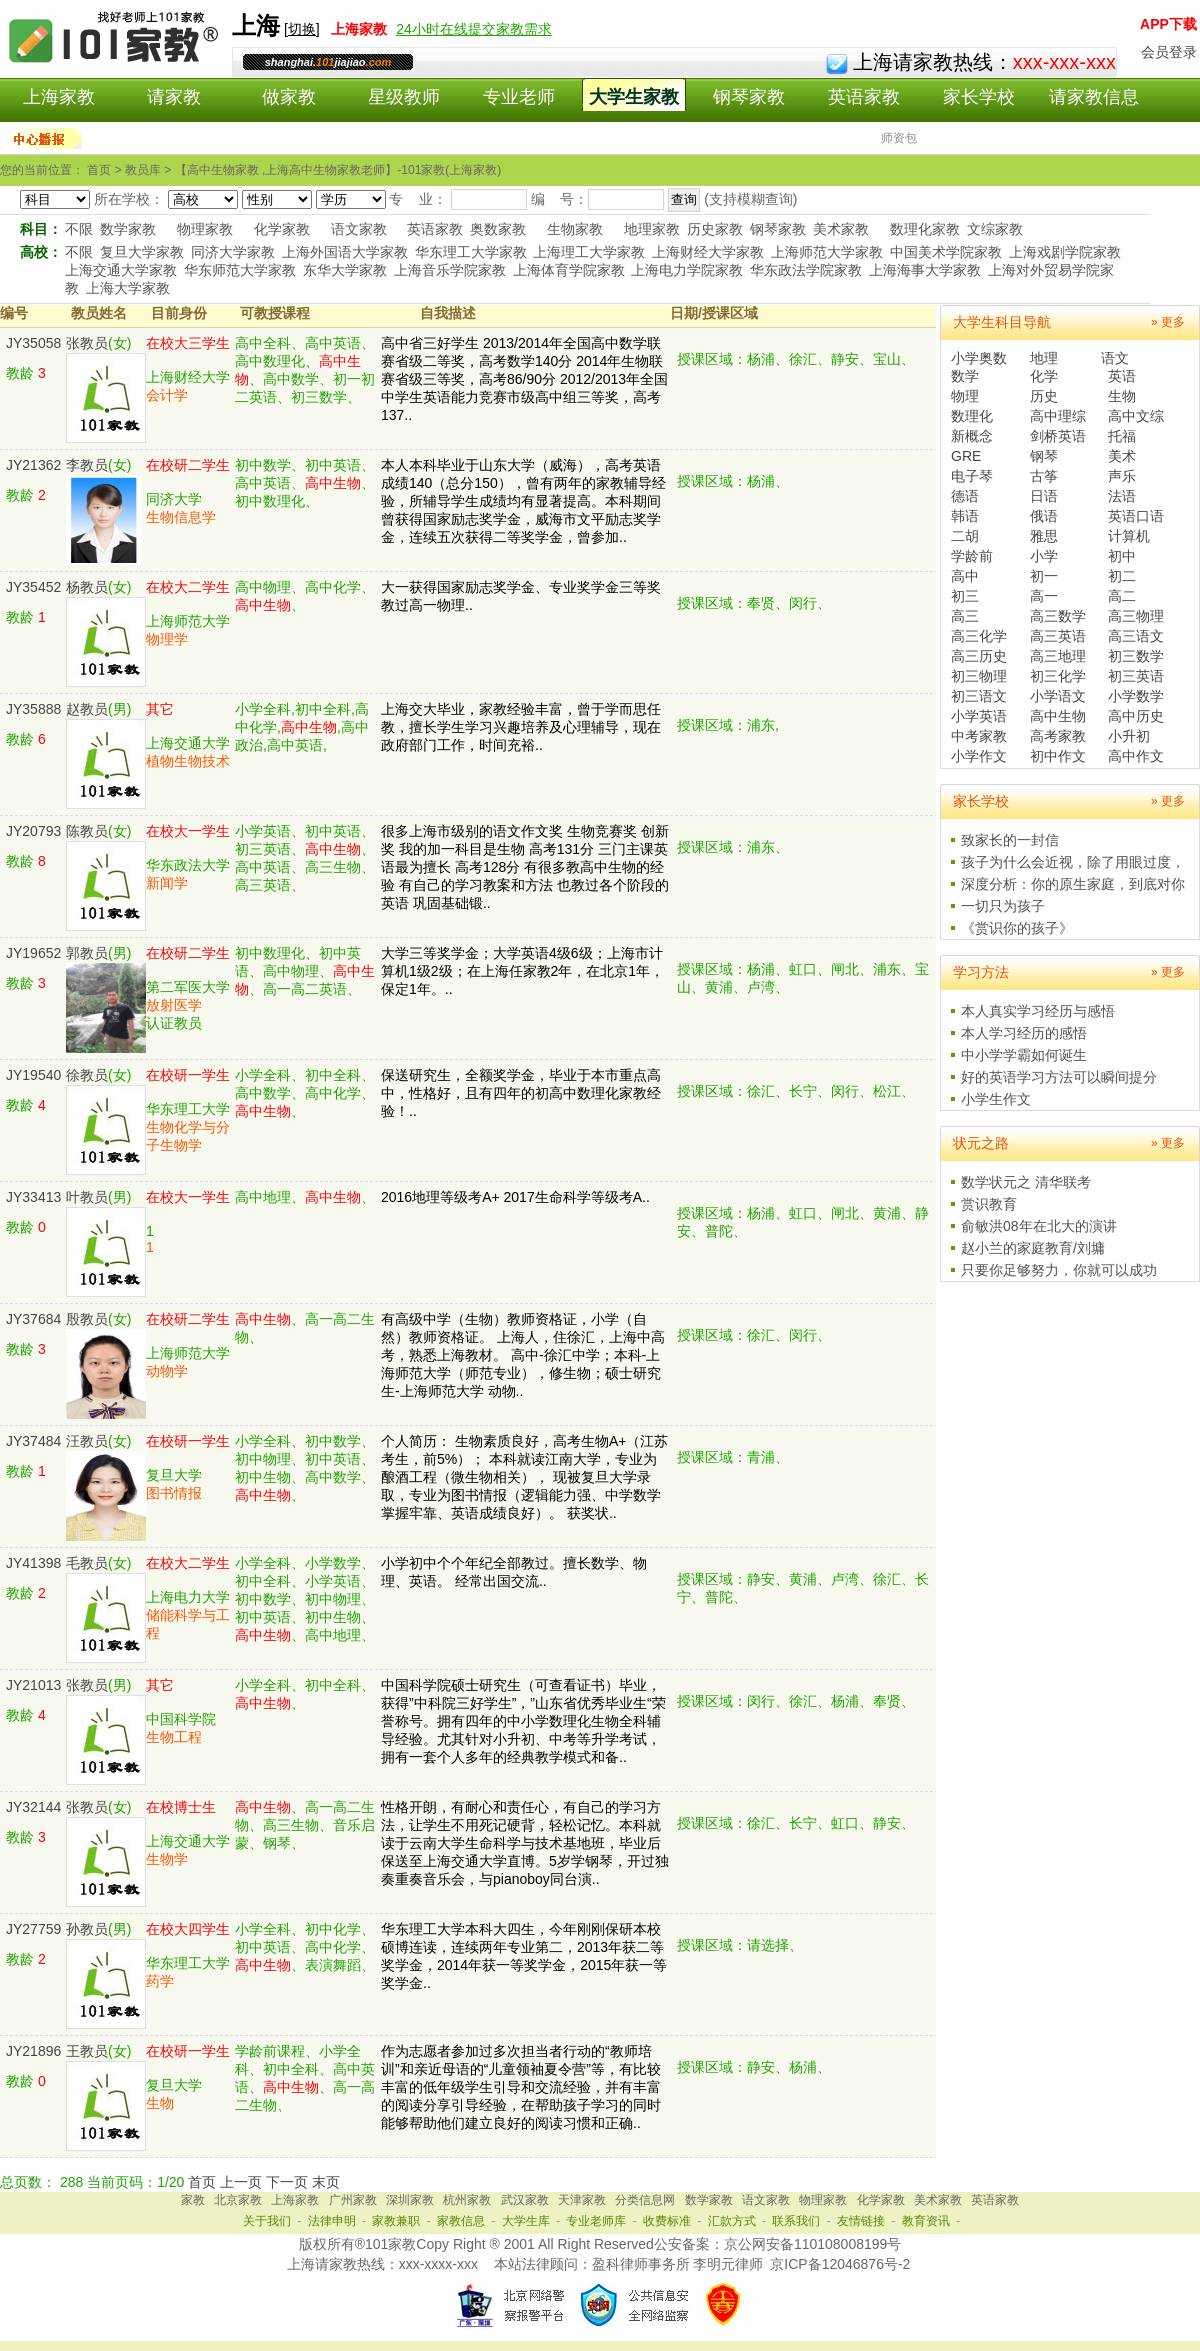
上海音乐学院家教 (450, 270)
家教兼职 (396, 2221)
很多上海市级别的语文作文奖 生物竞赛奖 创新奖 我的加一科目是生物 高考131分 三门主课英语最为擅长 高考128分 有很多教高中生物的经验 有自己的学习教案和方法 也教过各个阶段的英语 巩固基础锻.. (525, 867)
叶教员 (87, 1197)
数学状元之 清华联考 (1026, 1182)
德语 (965, 496)
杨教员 (87, 587)
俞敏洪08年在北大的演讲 (1039, 1226)
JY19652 (33, 953)
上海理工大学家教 (589, 252)
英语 (1122, 376)
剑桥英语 (1058, 436)
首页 (202, 2182)
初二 (1122, 576)
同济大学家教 (233, 252)
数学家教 (128, 229)
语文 (1115, 358)
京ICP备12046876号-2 (840, 2264)
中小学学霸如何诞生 (1024, 1055)
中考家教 (979, 736)
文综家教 (995, 229)
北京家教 (238, 2200)
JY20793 (33, 831)
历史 (1044, 396)
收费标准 (667, 2221)
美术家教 (841, 229)
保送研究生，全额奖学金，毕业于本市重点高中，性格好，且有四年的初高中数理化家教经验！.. (521, 1093)
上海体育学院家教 (569, 270)
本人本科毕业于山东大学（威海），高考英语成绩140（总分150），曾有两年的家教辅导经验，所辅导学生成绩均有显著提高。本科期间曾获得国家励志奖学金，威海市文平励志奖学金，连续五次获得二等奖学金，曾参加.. (523, 501)
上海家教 (59, 97)
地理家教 (652, 229)
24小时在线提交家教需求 (474, 29)
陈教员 (87, 831)
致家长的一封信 (1010, 840)
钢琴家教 (749, 97)
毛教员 (87, 1563)
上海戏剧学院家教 (1065, 252)
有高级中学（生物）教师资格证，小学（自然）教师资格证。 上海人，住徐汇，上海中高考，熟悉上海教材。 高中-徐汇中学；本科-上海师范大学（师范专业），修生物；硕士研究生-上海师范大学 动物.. (523, 1355)
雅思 (1044, 536)
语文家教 (359, 229)
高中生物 (1058, 716)
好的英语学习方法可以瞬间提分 (1059, 1077)
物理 (965, 396)
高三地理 (1058, 656)
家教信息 (461, 2221)
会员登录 (1169, 52)
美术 (1122, 456)
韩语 (965, 516)
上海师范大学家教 (827, 252)
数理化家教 (925, 229)
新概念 (972, 436)
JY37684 (33, 1319)
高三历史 (979, 656)
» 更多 (1168, 322)
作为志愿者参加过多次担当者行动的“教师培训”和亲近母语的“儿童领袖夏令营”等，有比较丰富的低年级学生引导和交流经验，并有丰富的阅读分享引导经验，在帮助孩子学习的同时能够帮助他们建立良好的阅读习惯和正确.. (521, 2087)
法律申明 (332, 2221)
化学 (1044, 376)
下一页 (287, 2182)
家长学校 (979, 97)
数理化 (972, 416)
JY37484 (33, 1441)
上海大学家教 (128, 288)
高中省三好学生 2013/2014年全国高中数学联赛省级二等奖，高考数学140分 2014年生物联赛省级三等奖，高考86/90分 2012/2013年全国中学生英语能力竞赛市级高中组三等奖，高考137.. (524, 379)
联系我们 (796, 2221)
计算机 (1129, 536)
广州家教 (353, 2200)
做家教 (289, 97)
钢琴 (1044, 456)
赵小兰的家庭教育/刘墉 (1033, 1248)
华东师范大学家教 (240, 270)
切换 (302, 29)
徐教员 (87, 1075)
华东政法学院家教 (806, 270)
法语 (1122, 496)
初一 (1044, 576)
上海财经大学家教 (708, 252)
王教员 (87, 2051)
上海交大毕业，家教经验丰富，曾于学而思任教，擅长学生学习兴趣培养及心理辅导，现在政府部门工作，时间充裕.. (521, 727)
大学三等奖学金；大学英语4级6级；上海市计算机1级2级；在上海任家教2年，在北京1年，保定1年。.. (522, 971)
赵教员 (87, 709)
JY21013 (33, 1685)
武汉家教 (525, 2200)
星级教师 (404, 97)
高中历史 (1136, 716)
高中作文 (1136, 756)
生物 (1122, 396)
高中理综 (1058, 416)
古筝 (1044, 476)
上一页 (241, 2182)
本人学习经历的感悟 (1024, 1033)
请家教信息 (1094, 97)
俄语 (1044, 516)
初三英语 (1136, 676)
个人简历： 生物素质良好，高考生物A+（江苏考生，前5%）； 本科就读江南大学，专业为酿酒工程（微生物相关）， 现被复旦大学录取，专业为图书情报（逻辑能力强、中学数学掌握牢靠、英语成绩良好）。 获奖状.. (524, 1477)
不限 (79, 229)
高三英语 (1058, 636)
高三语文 (1136, 636)
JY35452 (33, 587)
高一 (1044, 596)
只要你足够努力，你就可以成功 (1059, 1270)
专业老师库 (596, 2221)
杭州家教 (467, 2200)
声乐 (1122, 476)
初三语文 (979, 696)
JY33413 (33, 1197)
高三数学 (1058, 616)
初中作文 (1058, 756)
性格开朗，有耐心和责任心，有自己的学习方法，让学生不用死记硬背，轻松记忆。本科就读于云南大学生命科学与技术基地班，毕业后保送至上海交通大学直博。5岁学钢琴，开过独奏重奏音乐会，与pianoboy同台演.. (525, 1843)
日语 (1044, 496)
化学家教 (282, 229)
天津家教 (582, 2200)
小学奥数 (979, 358)
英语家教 (864, 97)
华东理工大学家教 (471, 252)
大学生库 (526, 2221)
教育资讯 (926, 2221)
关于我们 (267, 2221)
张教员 (87, 343)
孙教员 (87, 1929)
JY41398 (33, 1563)
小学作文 (979, 756)
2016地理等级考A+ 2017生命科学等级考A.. (515, 1197)
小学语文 (1058, 696)
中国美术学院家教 (946, 252)
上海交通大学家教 (121, 270)
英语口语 (1136, 516)
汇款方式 (732, 2221)
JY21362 (33, 465)
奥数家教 (498, 229)
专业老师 (519, 97)
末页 (326, 2182)
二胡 (965, 536)
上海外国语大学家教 (345, 252)
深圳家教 (410, 2200)
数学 (965, 376)
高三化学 (979, 636)
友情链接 (861, 2221)
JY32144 (33, 1807)
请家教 (174, 97)
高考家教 (1058, 736)
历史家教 (715, 229)
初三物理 (979, 676)
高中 (965, 576)
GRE (966, 456)
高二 (1122, 596)
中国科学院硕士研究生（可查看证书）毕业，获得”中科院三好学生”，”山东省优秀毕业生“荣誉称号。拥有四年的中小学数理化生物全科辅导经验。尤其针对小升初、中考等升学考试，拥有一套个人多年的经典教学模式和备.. (523, 1721)
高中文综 (1136, 416)
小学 (1044, 556)
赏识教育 (989, 1204)
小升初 (1129, 736)
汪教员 (87, 1441)
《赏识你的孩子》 (1017, 928)
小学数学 (1136, 696)
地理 (1044, 358)
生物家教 (575, 229)
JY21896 (33, 2051)
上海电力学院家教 (687, 270)
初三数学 (1136, 656)
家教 (193, 2200)
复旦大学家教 (142, 252)
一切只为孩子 (1003, 906)
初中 (1122, 556)
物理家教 (205, 229)
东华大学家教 (345, 270)
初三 (965, 596)
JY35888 (33, 709)
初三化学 (1058, 676)
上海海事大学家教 (925, 270)
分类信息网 (645, 2200)
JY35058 (33, 343)
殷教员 (87, 1319)
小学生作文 (996, 1099)
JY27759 (33, 1929)
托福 (1122, 436)
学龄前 (972, 556)
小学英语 (979, 716)
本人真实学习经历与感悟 (1038, 1011)
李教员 (87, 465)
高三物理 (1136, 616)
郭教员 (87, 953)
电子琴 (972, 476)
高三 (965, 616)
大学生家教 (634, 97)
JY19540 (33, 1075)
